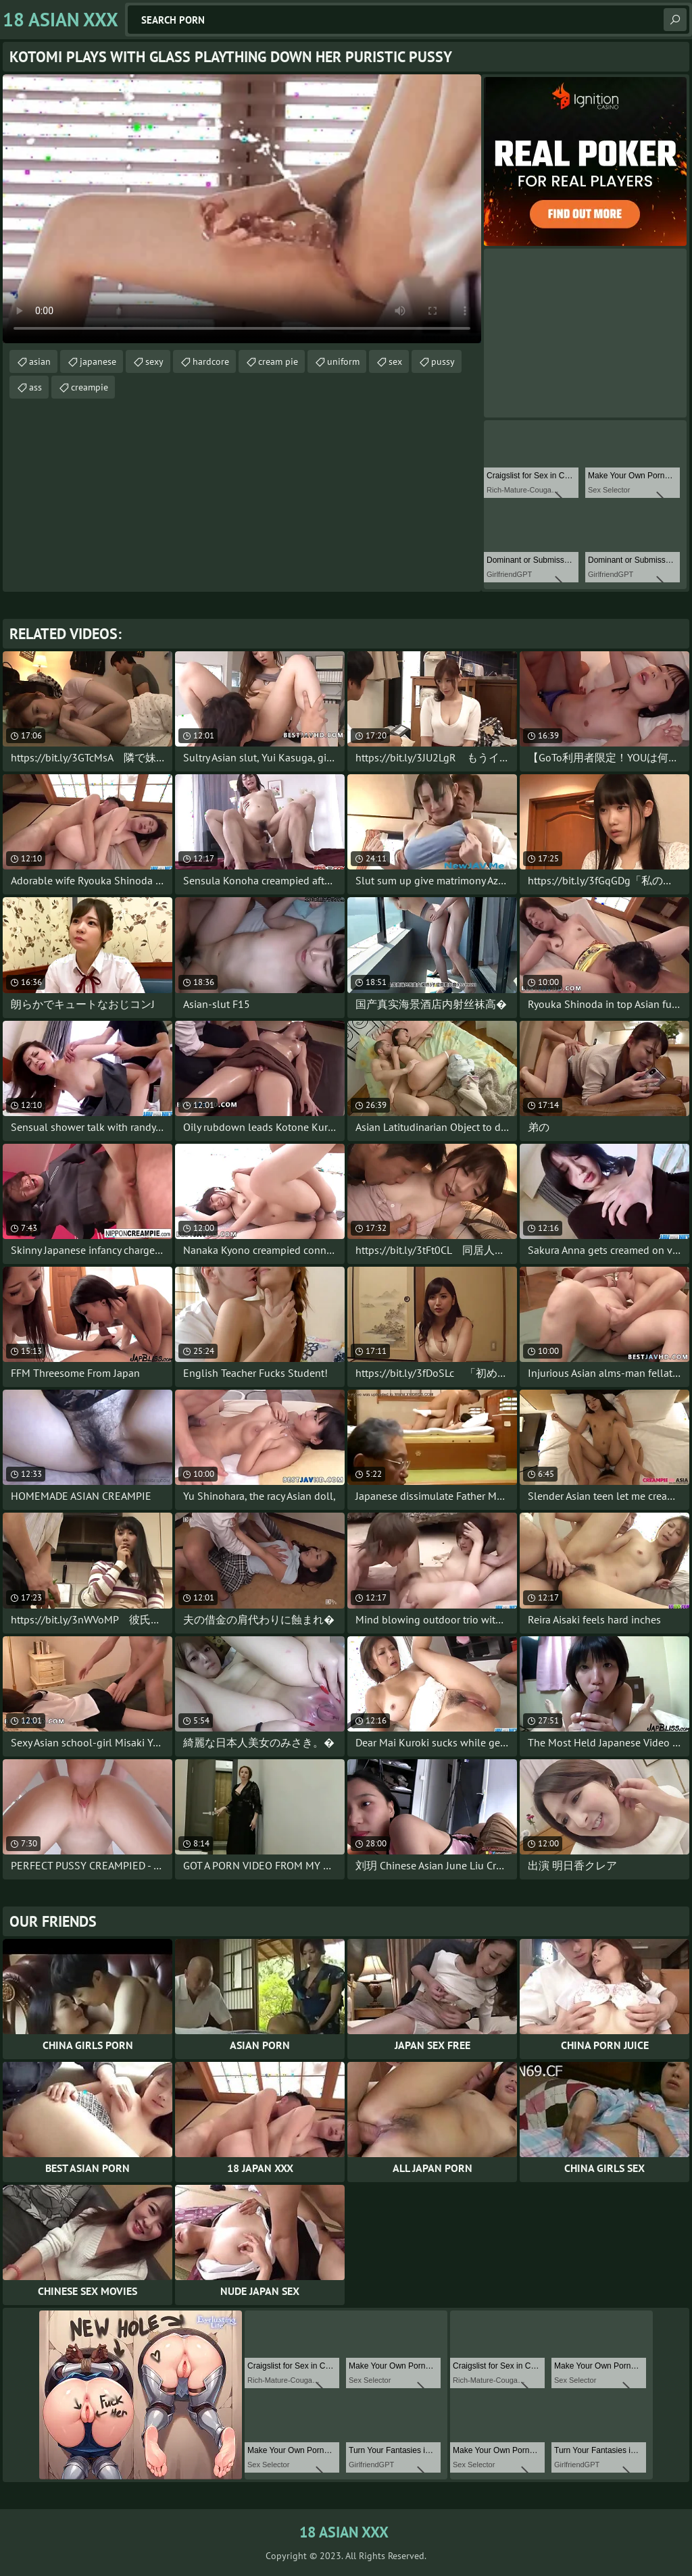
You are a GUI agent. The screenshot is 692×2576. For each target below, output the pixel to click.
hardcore (211, 361)
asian (40, 361)
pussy (443, 361)
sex (395, 361)
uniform (343, 361)
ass (35, 387)
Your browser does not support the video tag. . (242, 208)
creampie (89, 387)
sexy (154, 361)
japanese (98, 361)
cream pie (278, 361)
